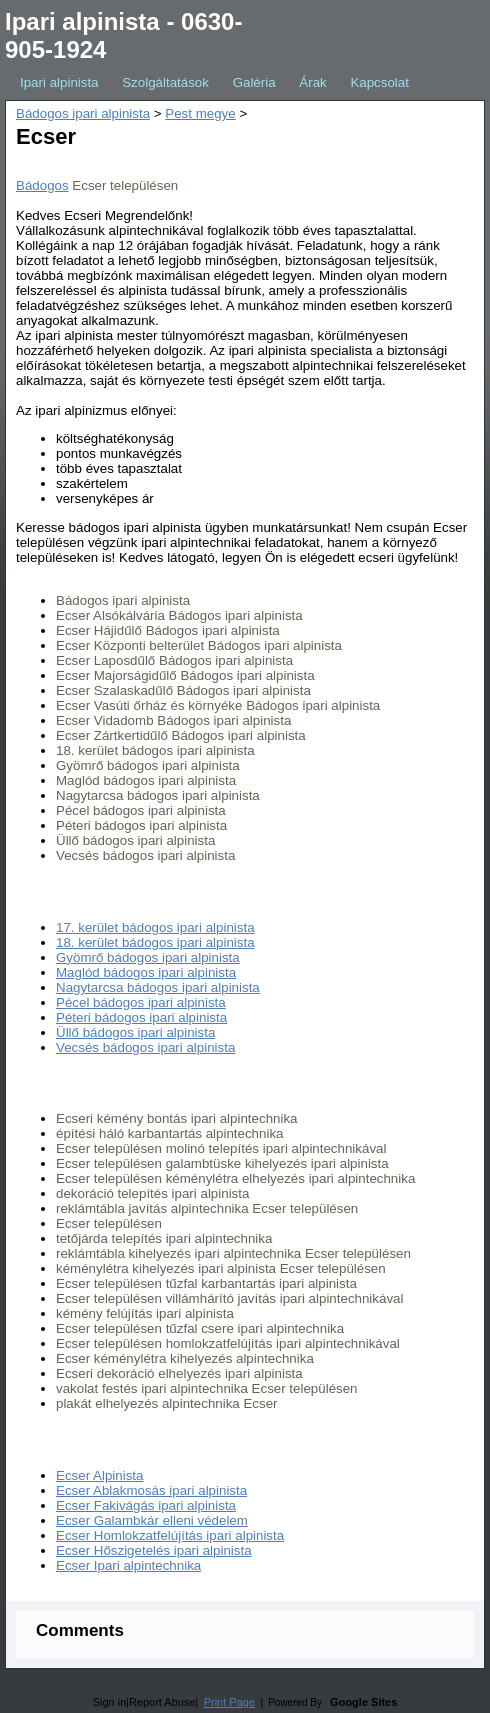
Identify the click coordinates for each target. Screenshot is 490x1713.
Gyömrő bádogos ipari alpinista (148, 957)
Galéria (254, 82)
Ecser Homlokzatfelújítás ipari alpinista (170, 1535)
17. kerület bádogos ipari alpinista (155, 927)
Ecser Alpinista (99, 1475)
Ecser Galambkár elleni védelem (152, 1520)
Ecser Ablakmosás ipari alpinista (151, 1490)
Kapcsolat (379, 82)
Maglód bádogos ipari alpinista (146, 972)
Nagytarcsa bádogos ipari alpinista (158, 987)
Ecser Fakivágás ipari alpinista (146, 1505)
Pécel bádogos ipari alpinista (141, 1002)
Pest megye (200, 113)
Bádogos (42, 185)
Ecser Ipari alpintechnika (128, 1565)
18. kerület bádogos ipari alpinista (155, 942)
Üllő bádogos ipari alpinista (135, 1032)
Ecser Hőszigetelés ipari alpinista (154, 1550)
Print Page (229, 1702)
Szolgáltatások (165, 82)
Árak (312, 82)
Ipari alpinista (59, 82)
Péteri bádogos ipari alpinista (141, 1017)
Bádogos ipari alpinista (83, 113)
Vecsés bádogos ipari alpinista (145, 1047)
